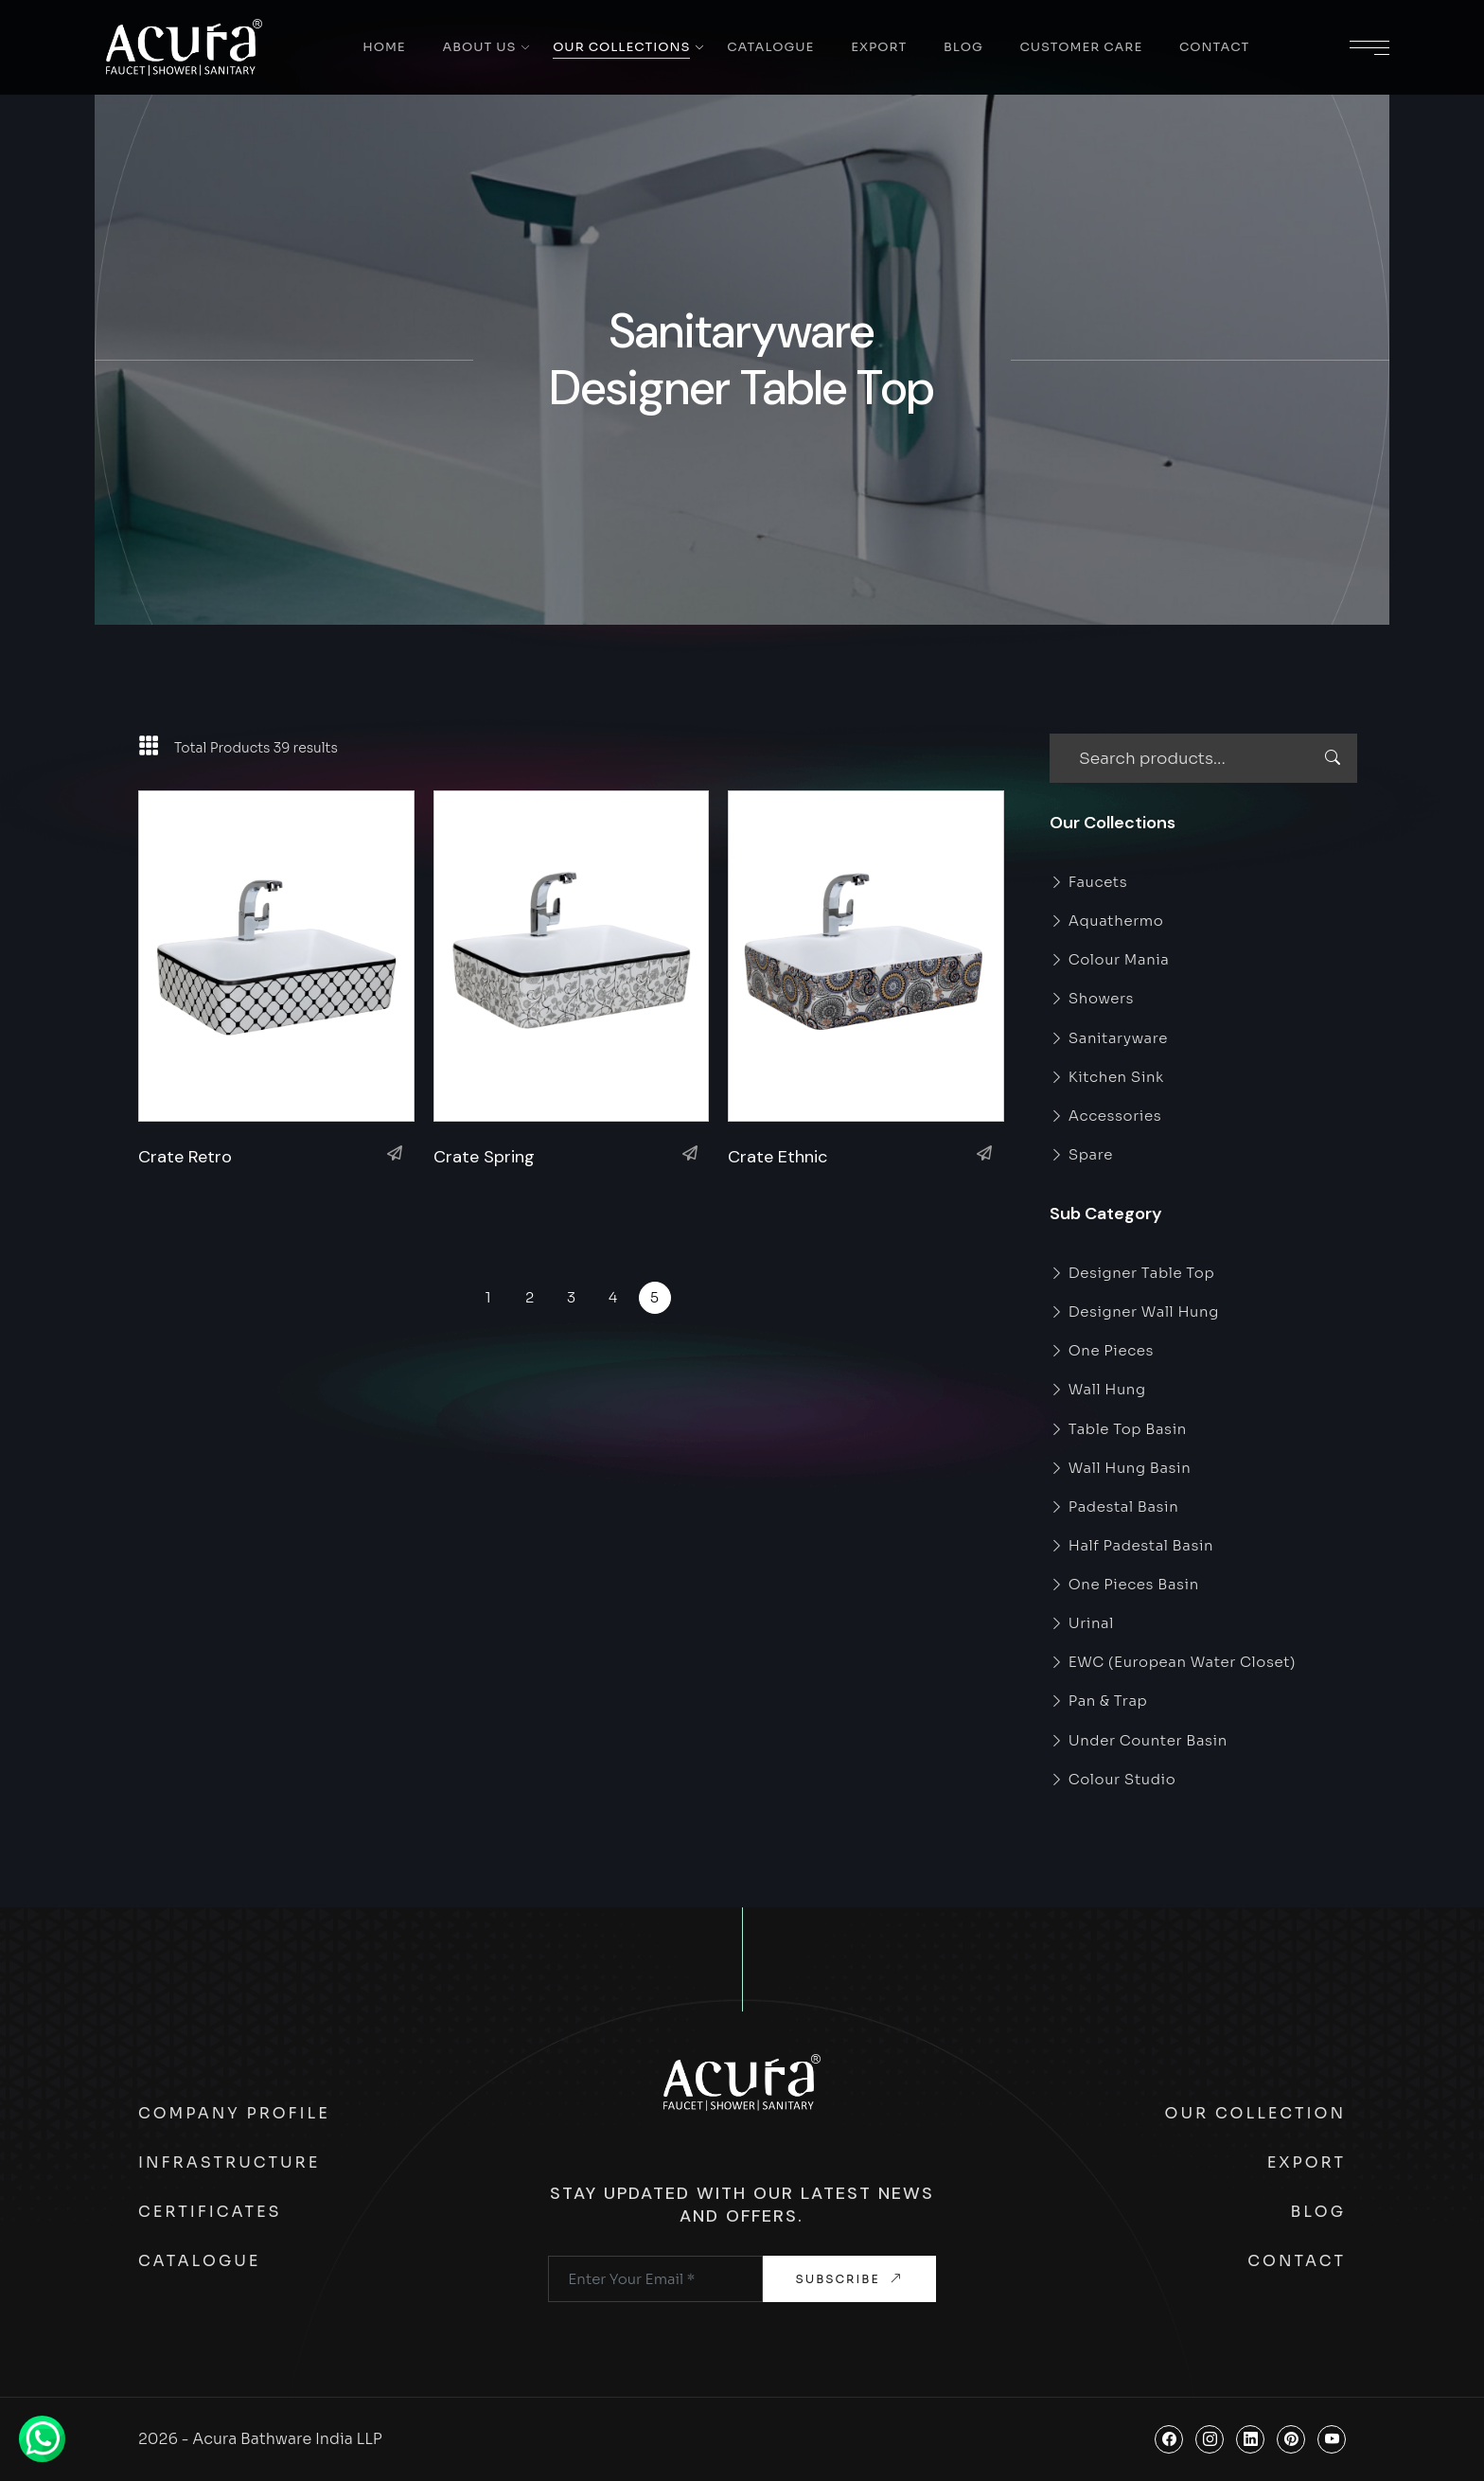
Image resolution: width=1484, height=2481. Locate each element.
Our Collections (621, 47)
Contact (1214, 47)
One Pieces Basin (1124, 1584)
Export (879, 47)
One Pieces (1102, 1350)
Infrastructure (229, 2162)
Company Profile (234, 2113)
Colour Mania (1110, 959)
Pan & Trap (1098, 1700)
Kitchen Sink (1107, 1077)
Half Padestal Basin (1131, 1545)
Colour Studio (1112, 1779)
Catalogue (770, 47)
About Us (479, 47)
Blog (963, 47)
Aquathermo (1106, 920)
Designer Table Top (1132, 1273)
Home (383, 47)
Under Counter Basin (1139, 1740)
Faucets (1088, 882)
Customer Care (1080, 47)
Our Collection (1255, 2113)
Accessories (1105, 1115)
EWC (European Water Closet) (1173, 1662)
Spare (1081, 1154)
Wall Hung (1098, 1389)
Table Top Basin (1118, 1429)
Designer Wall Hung (1134, 1311)
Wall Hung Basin (1120, 1468)
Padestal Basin (1114, 1506)
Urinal (1082, 1623)
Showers (1092, 998)
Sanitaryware (1109, 1038)
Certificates (210, 2212)
